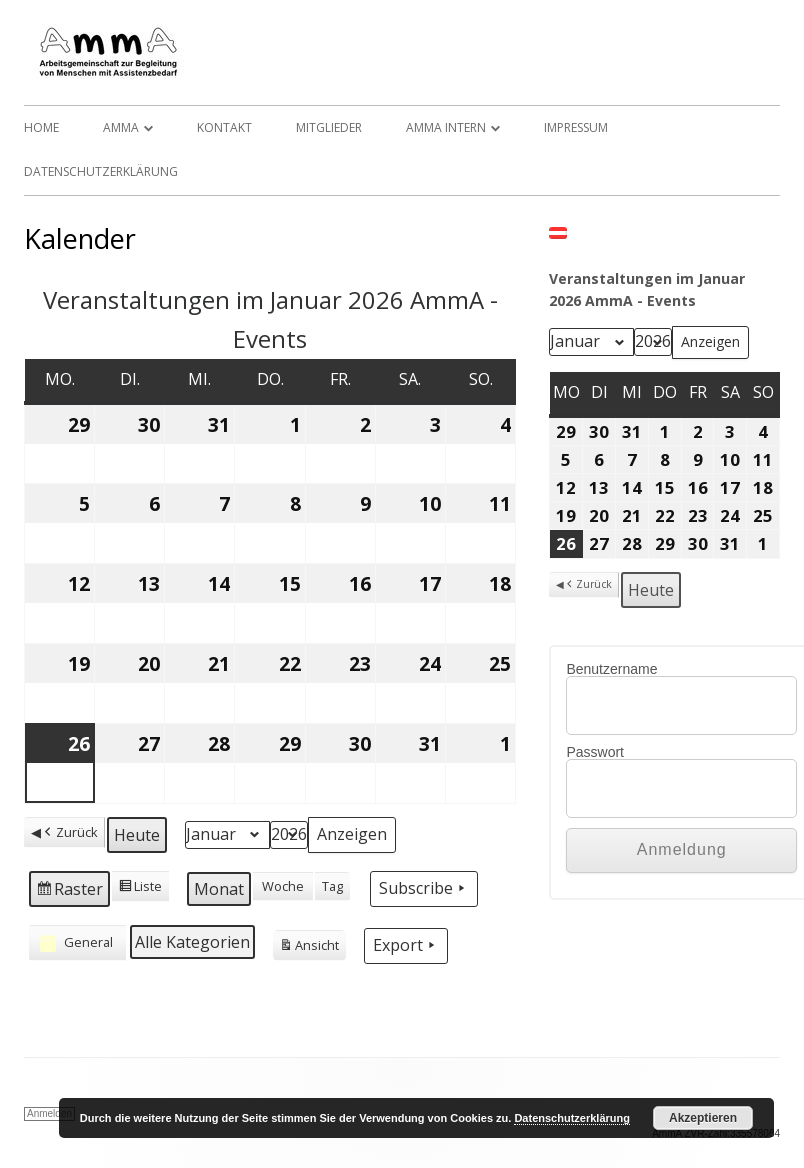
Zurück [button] (69, 832)
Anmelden (49, 1113)
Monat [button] (219, 889)
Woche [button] (283, 886)
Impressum (576, 127)
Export (406, 945)
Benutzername (611, 669)
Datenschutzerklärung (101, 171)
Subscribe (424, 888)
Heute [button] (137, 835)
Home (41, 127)
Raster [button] (69, 891)
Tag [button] (332, 886)
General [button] (74, 943)
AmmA (121, 127)
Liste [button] (140, 889)
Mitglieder (329, 127)
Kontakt (224, 127)
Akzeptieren (703, 1118)
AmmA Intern (446, 127)
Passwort (595, 752)
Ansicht (309, 948)
